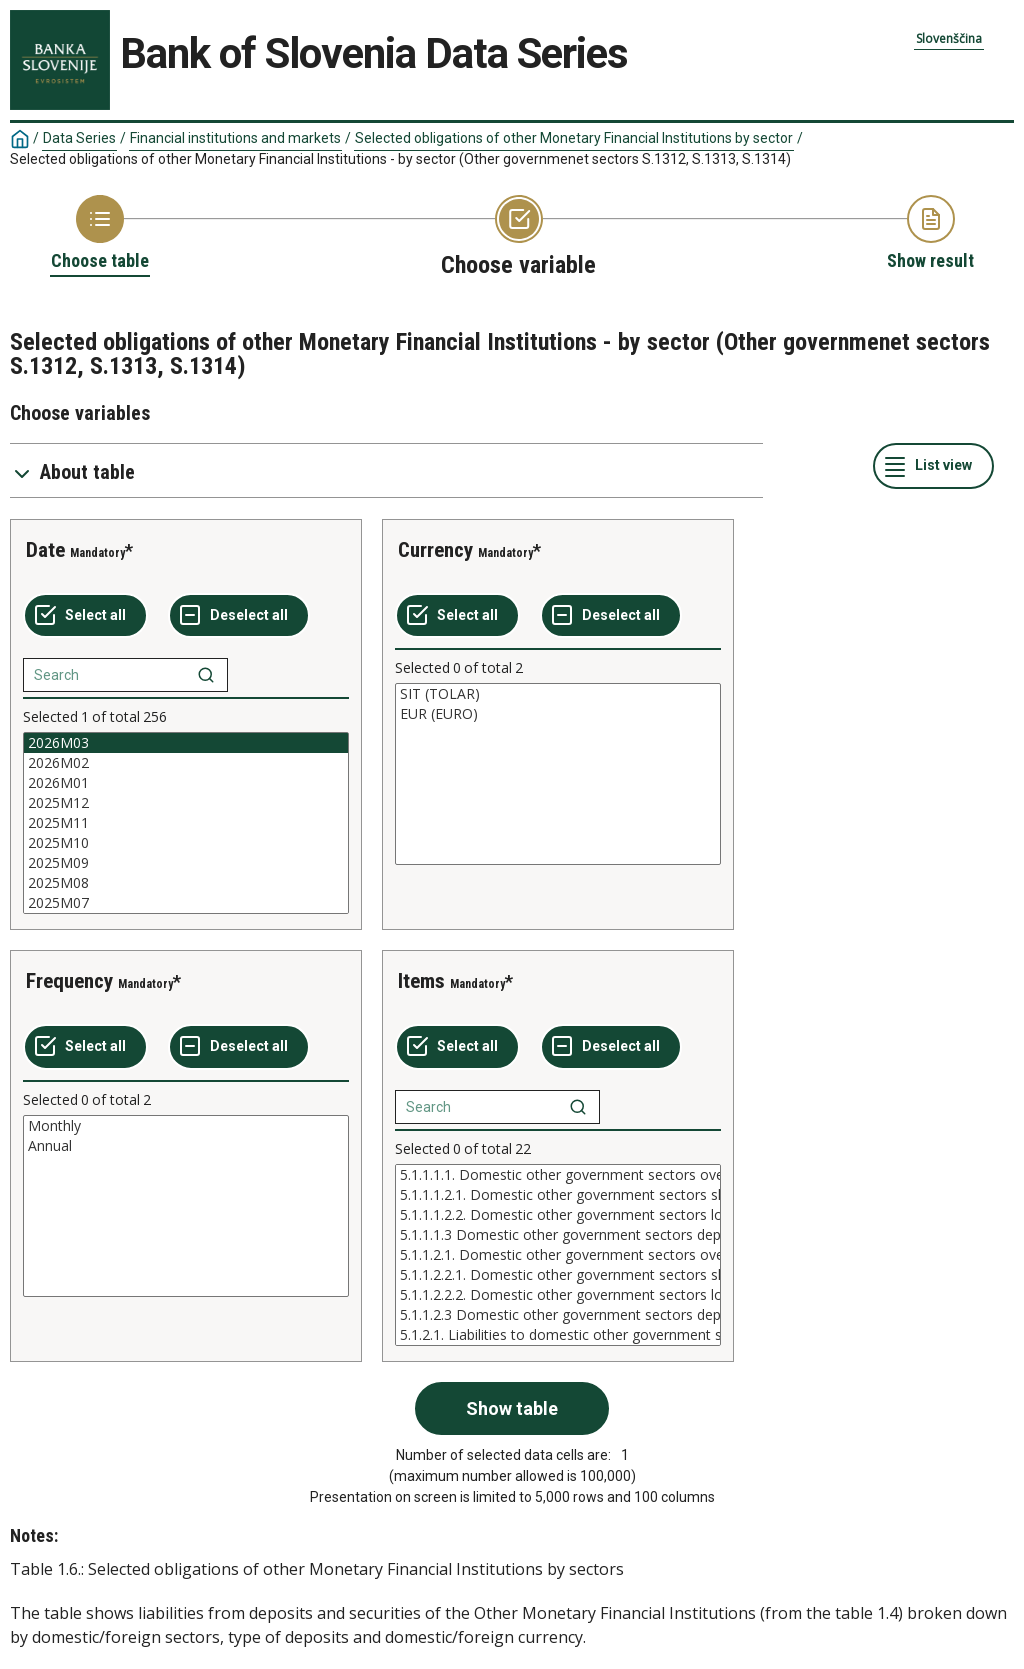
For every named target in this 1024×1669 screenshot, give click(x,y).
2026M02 (186, 763)
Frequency (69, 981)
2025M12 (186, 803)
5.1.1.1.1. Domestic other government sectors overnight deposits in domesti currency (558, 1175)
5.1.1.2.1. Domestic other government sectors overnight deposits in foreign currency (558, 1255)
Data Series (79, 138)
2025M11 (186, 823)
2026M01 (186, 783)
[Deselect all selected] (239, 616)
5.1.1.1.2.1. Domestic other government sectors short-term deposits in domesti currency (558, 1195)
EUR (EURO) (558, 714)
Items (421, 981)
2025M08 (186, 883)
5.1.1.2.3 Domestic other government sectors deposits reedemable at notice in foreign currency (558, 1315)
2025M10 (186, 843)
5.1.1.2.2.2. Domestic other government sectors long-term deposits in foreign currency (558, 1295)
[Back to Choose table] (100, 234)
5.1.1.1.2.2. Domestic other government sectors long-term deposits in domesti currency (558, 1215)
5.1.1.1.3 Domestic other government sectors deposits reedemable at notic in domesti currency (558, 1235)
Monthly (186, 1126)
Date (45, 550)
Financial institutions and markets (235, 138)
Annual (186, 1146)
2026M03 (186, 743)
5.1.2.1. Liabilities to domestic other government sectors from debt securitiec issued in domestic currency (558, 1335)
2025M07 (186, 903)
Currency (435, 550)
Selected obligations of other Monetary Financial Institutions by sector (574, 138)
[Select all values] (85, 616)
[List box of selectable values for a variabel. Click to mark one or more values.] (186, 823)
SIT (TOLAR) (558, 694)
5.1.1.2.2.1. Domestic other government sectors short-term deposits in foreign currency (558, 1275)
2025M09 (186, 863)
